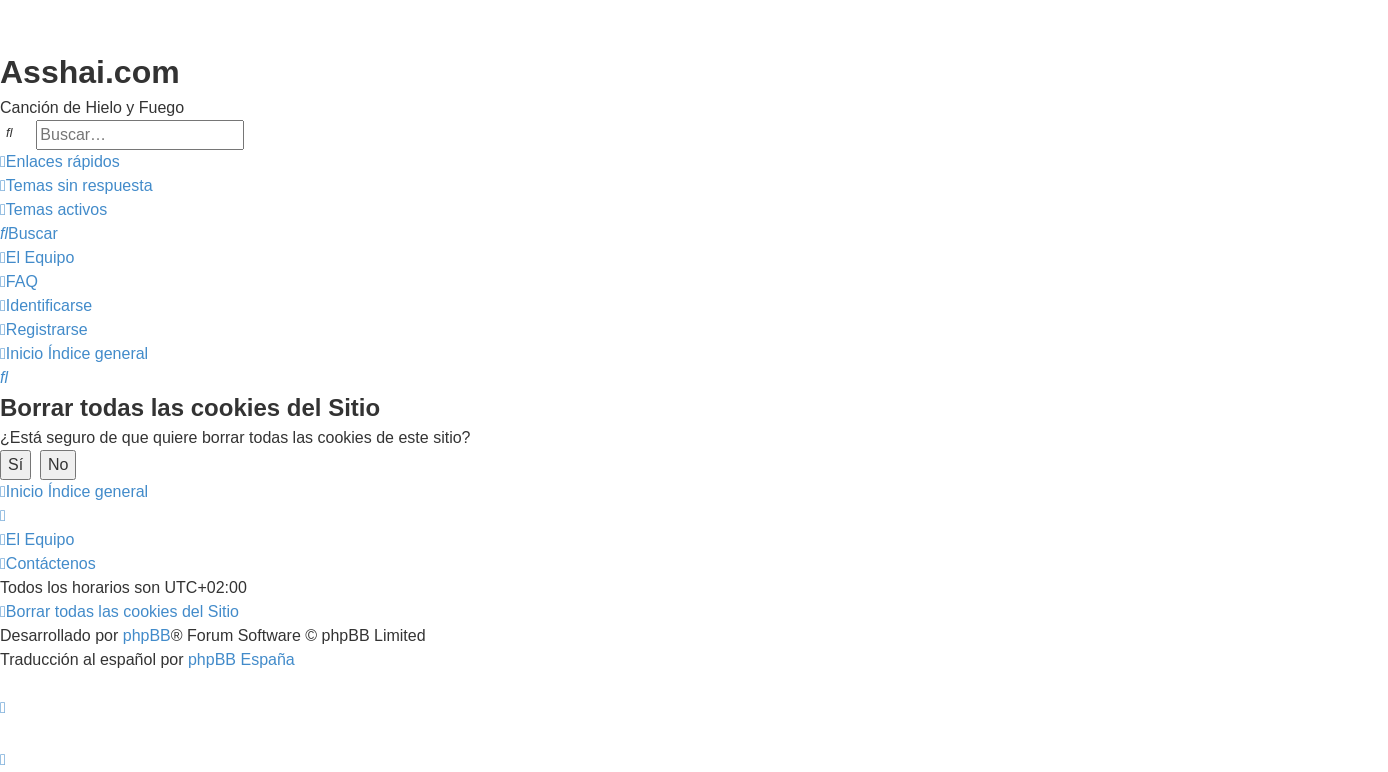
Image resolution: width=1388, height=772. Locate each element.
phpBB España (241, 659)
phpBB (147, 635)
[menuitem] (76, 186)
